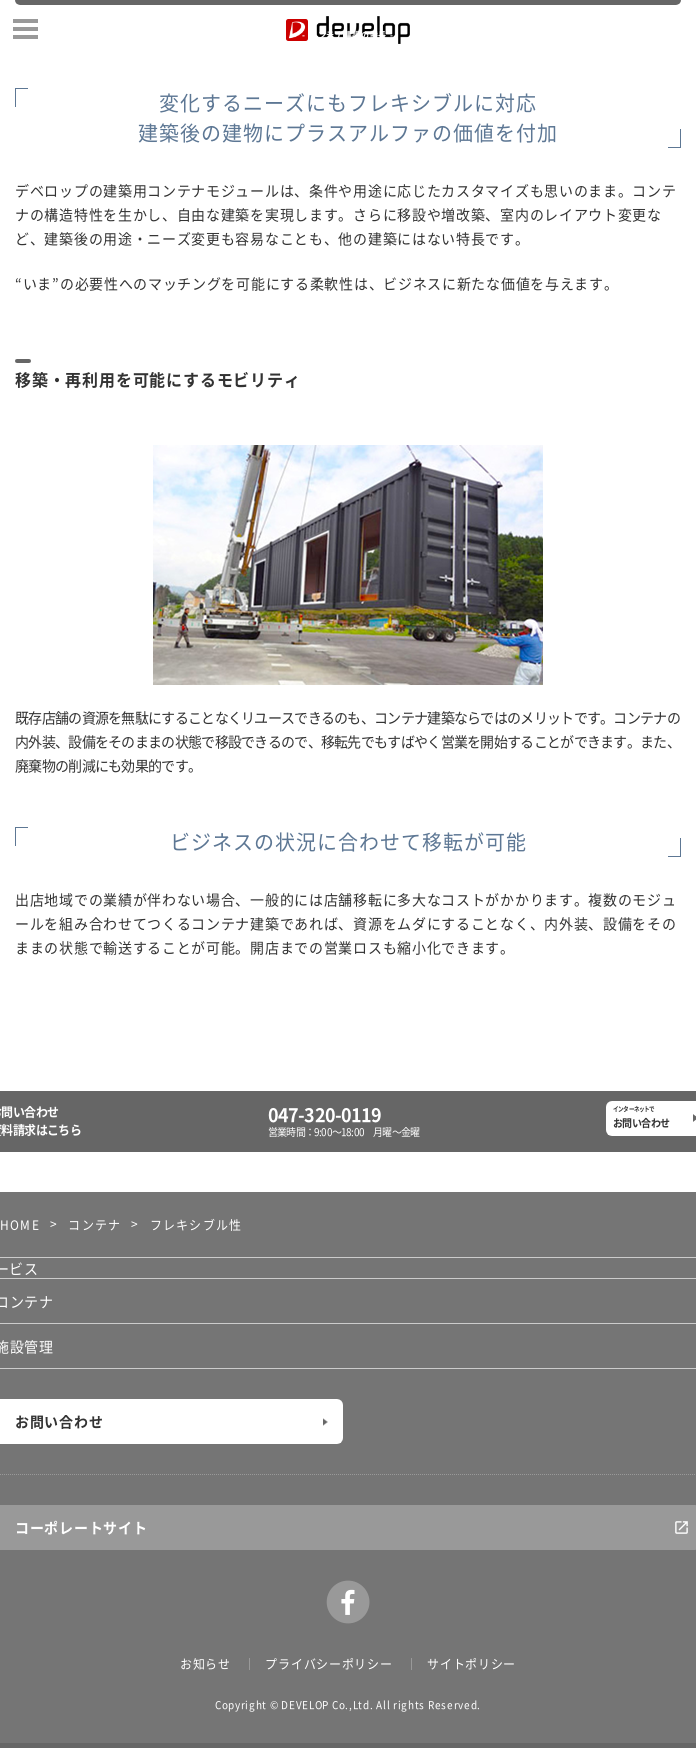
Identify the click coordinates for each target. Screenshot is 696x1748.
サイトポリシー (471, 1664)
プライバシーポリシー (328, 1664)
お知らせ (205, 1664)
